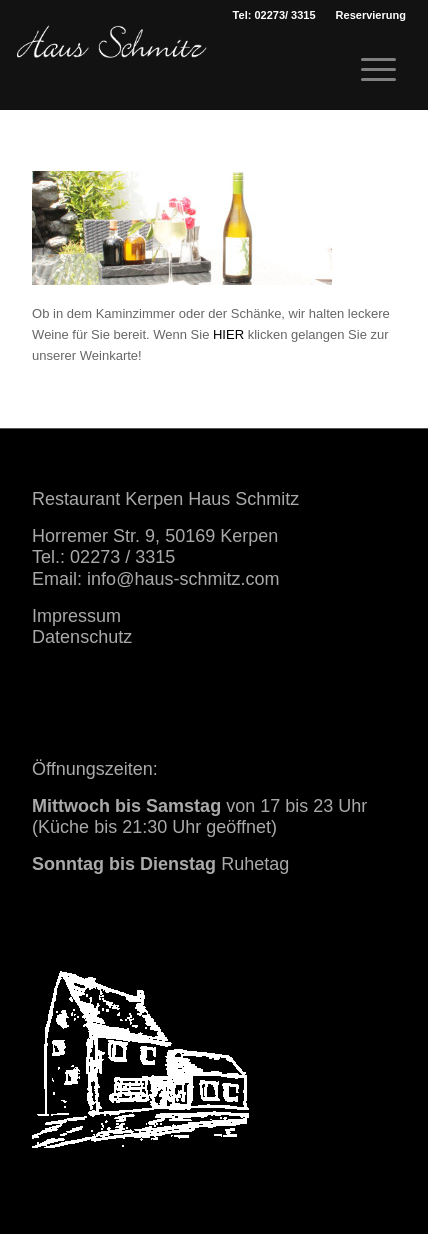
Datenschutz (82, 637)
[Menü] (368, 70)
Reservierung (371, 15)
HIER (228, 334)
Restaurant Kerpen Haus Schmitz (165, 499)
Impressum (76, 616)
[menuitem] (371, 15)
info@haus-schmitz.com (183, 579)
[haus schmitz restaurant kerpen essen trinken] (112, 65)
